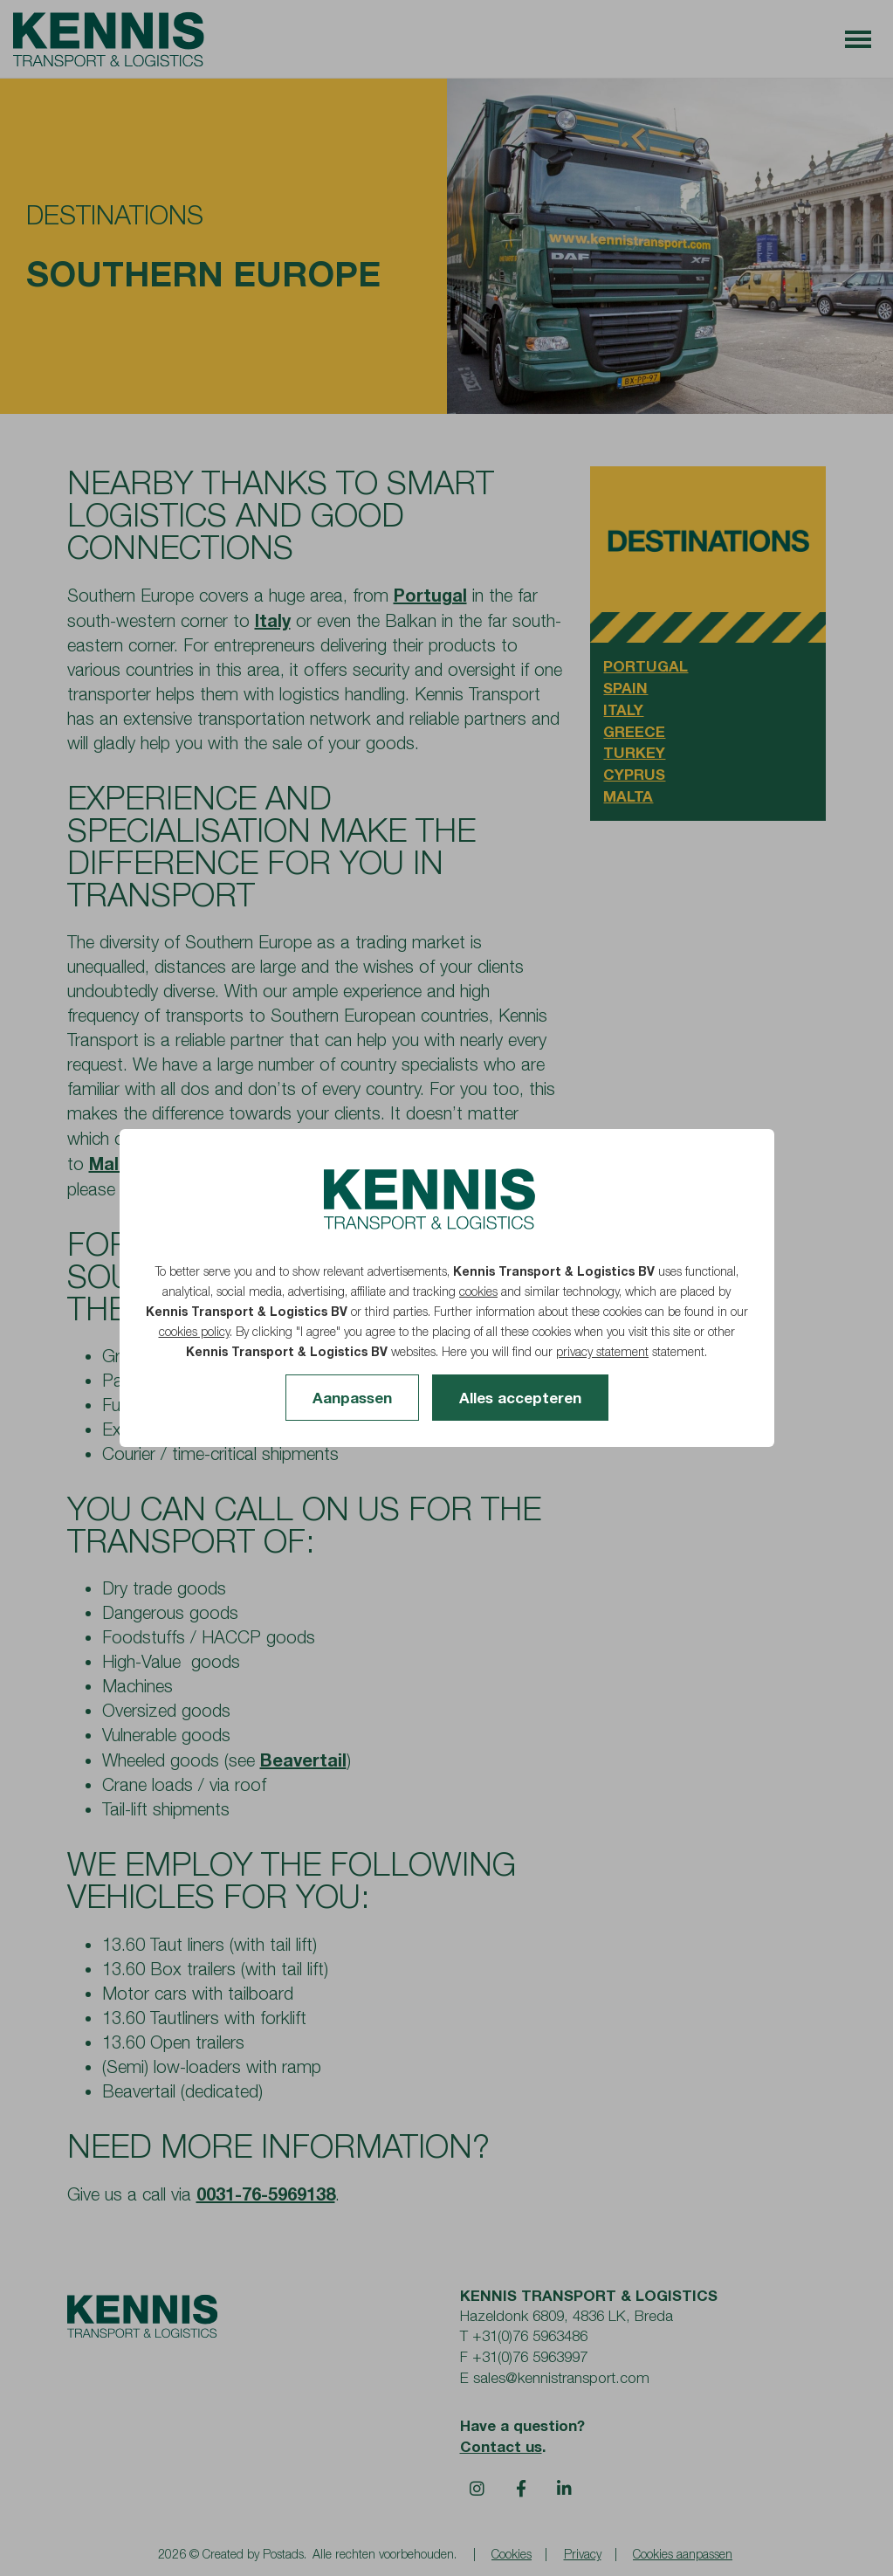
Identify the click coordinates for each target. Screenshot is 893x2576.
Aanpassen (352, 1397)
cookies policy (194, 1331)
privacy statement (602, 1351)
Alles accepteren (520, 1397)
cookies (478, 1291)
